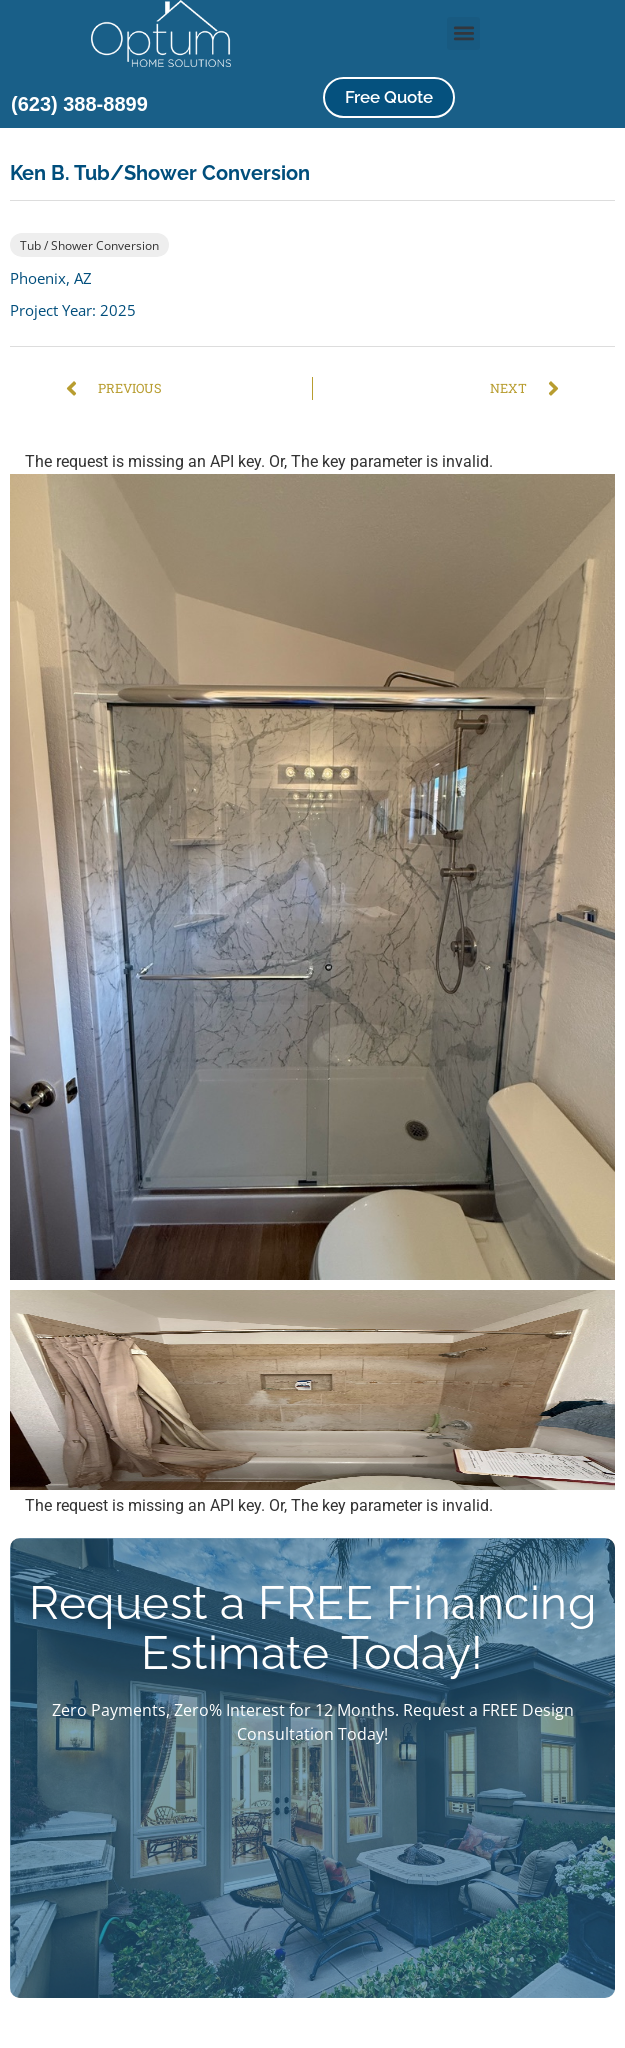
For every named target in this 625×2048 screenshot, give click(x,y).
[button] (463, 33)
